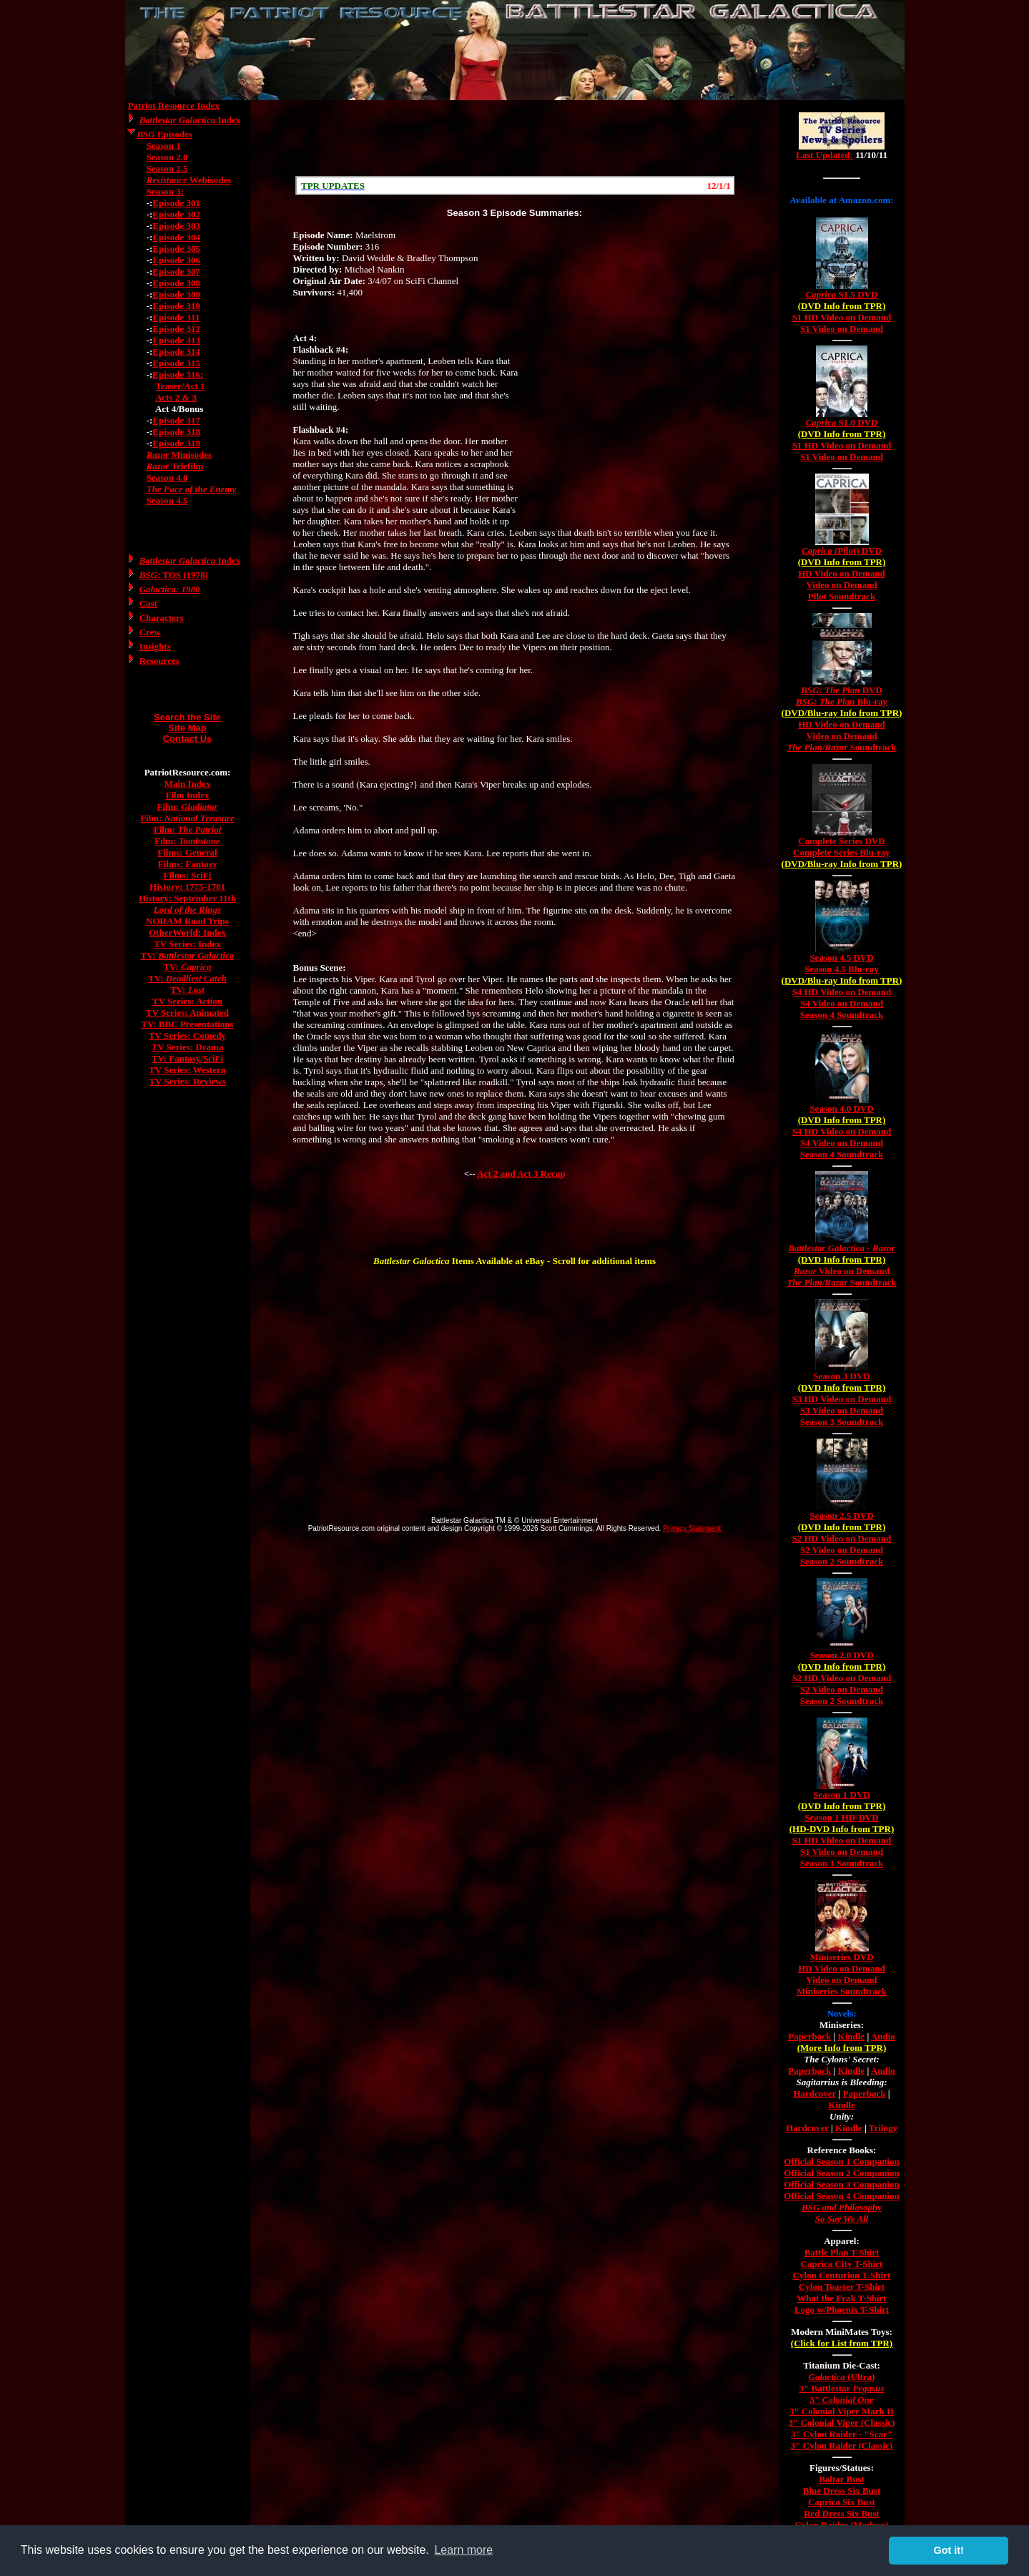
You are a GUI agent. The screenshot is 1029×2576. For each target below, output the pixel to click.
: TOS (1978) (173, 574)
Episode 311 (176, 317)
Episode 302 (176, 214)
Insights (155, 646)
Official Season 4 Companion (841, 2195)
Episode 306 (176, 260)
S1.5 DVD (842, 294)
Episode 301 (176, 202)
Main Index (187, 783)
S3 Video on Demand (841, 1410)
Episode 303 (176, 225)
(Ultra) (842, 2376)
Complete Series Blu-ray (841, 852)
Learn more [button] (463, 2550)
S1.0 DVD (842, 422)
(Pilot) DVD (842, 550)
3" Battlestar (842, 2388)
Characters (161, 617)
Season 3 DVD (841, 1376)
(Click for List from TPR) (841, 2343)
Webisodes (189, 180)
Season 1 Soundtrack (841, 1863)
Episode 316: (177, 374)
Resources (159, 660)
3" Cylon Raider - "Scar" (841, 2434)
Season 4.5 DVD (841, 957)
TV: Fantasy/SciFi (187, 1058)
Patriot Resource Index (174, 105)
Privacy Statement (692, 1528)
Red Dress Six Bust (842, 2513)
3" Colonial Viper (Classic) (842, 2422)
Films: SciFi (188, 875)
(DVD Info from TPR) (842, 305)
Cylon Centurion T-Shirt (842, 2275)
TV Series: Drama (188, 1047)
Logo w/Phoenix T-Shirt (841, 2309)
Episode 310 (176, 305)
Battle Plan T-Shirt (842, 2252)
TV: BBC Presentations (187, 1024)
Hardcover (814, 2093)
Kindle (851, 2036)
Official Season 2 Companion (841, 2173)
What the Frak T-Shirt (841, 2298)
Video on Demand (841, 584)
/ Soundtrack (841, 747)
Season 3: (165, 191)
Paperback (809, 2036)
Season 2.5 (167, 168)
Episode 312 (176, 328)
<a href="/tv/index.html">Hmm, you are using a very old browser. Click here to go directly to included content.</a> (841, 142)
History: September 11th (187, 898)
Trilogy (883, 2127)
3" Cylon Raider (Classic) (841, 2445)
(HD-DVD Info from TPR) (841, 1828)
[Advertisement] (515, 138)
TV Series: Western (187, 1069)
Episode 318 (176, 431)
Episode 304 (176, 237)
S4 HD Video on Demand (842, 991)
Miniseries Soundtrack (842, 1991)
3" (842, 2399)
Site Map (187, 728)
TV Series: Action (187, 1001)
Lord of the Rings (187, 909)
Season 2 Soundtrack (841, 1561)
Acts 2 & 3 (176, 397)
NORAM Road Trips (187, 921)
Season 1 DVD (841, 1794)
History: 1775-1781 (187, 886)
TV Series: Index (187, 944)
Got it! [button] (949, 2550)
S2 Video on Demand (841, 1549)
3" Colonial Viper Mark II (841, 2411)
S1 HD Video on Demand (842, 317)
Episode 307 (176, 271)
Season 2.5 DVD (841, 1515)
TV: (188, 955)
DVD (841, 690)
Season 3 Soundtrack (841, 1421)
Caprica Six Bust (841, 2502)
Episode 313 (176, 340)
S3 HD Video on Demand (842, 1399)
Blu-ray (841, 701)
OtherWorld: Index (187, 932)
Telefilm (175, 466)
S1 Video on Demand (841, 328)
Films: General (187, 852)
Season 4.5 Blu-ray (841, 969)
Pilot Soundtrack (841, 596)
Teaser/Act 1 (180, 386)
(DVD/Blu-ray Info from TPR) (842, 712)
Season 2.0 (167, 157)
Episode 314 (176, 351)
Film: (187, 806)
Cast (148, 603)
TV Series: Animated (187, 1012)
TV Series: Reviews (187, 1081)
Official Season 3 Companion (841, 2184)
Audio (883, 2036)
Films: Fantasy (187, 863)
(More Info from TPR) (842, 2047)
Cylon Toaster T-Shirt (842, 2286)
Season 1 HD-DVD (841, 1817)
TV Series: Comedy (187, 1035)
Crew (150, 632)
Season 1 (164, 145)
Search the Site (187, 717)
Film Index (187, 795)
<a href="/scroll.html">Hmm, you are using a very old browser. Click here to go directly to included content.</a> (514, 185)
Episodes (164, 134)
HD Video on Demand (841, 573)
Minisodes (179, 454)
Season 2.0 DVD (841, 1655)
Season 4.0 (167, 477)
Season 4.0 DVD (841, 1108)
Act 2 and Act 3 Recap (521, 1173)
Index (190, 119)
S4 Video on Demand (841, 1003)
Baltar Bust (842, 2479)
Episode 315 (176, 363)
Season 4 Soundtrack (841, 1014)
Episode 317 (176, 420)
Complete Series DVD (841, 841)
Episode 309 (176, 294)
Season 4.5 (167, 500)
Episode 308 (176, 283)
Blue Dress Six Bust (841, 2490)
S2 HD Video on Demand (842, 1538)
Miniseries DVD (841, 1956)
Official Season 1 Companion (841, 2161)
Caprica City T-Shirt (842, 2263)
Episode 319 (176, 443)
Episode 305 (176, 248)
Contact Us (187, 738)
